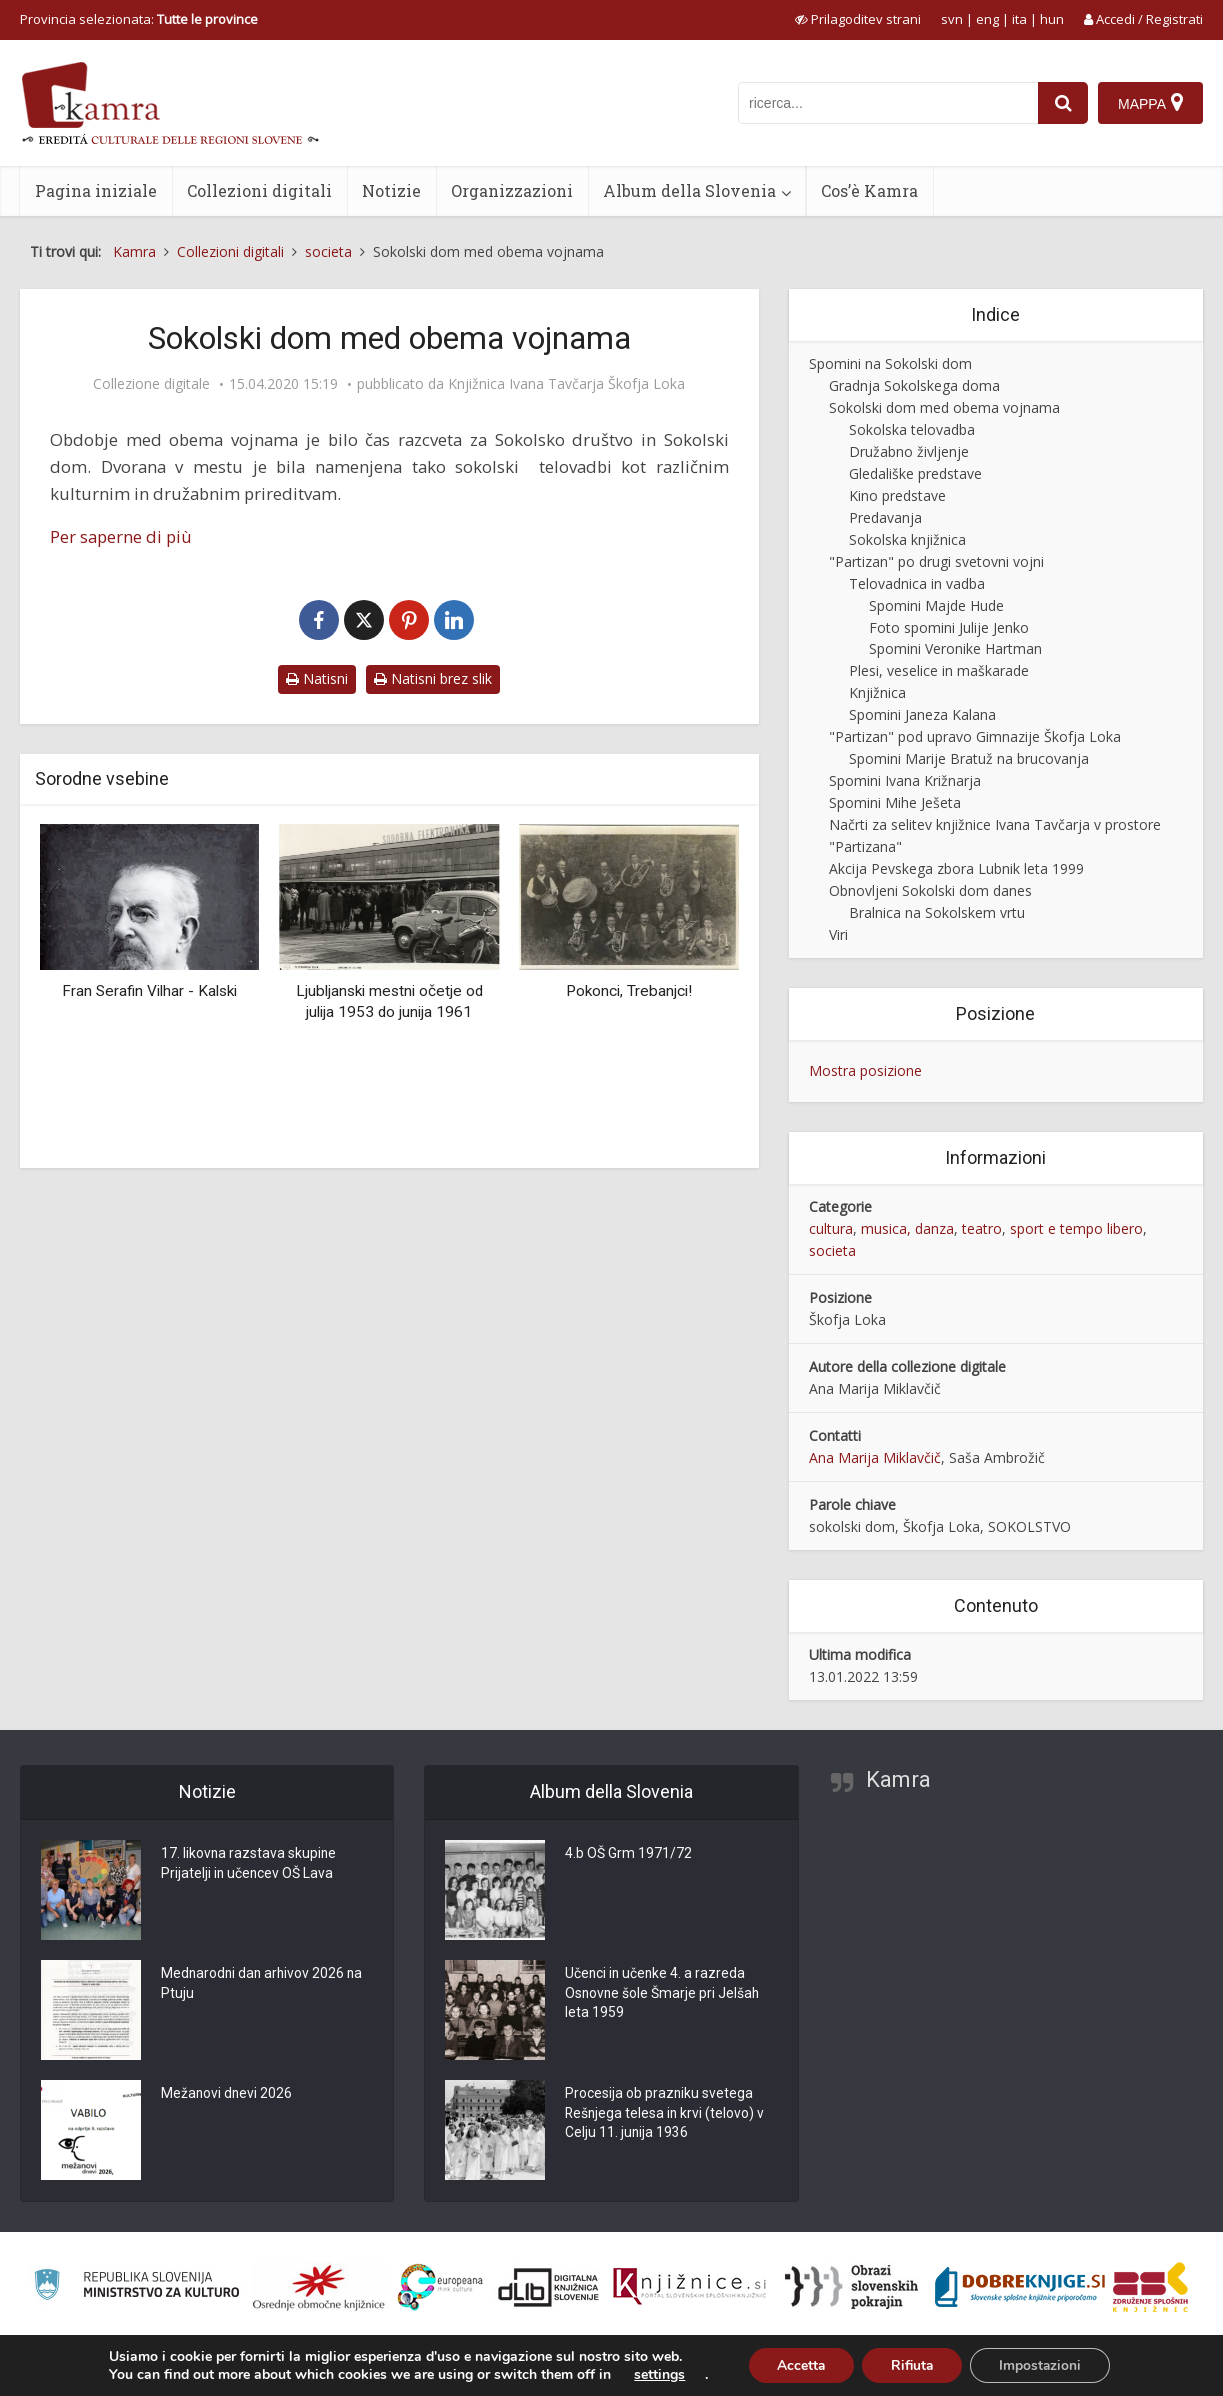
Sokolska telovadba (912, 429)
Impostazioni (1043, 2364)
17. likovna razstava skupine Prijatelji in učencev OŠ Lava (249, 1865)
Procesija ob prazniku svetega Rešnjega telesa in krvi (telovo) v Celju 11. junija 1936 (666, 2115)
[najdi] (1063, 103)
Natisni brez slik (433, 678)
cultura (831, 1228)
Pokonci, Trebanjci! (629, 991)
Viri (838, 934)
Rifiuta (912, 2364)
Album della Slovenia (689, 190)
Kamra (898, 1779)
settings (654, 2374)
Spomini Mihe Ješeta (895, 802)
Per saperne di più (121, 536)
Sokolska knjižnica (907, 539)
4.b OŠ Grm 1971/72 (628, 1855)
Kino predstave (897, 495)
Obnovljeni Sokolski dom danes (930, 890)
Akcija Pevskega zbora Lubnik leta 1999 (956, 868)
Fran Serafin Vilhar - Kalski (149, 991)
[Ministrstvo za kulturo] (136, 2287)
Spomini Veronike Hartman (955, 648)
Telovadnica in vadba (917, 583)
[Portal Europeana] (440, 2287)
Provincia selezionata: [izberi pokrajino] (139, 19)
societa (832, 1250)
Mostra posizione (865, 1070)
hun (1052, 19)
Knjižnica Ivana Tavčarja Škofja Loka (566, 384)
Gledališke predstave (915, 473)
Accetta (797, 2364)
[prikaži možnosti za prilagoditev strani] (858, 19)
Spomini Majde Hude (936, 605)
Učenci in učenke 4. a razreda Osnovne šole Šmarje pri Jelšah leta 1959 (663, 1995)
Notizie (391, 190)
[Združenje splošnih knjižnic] (1150, 2287)
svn (952, 19)
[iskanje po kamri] (888, 103)
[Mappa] (1150, 103)
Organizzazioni (512, 190)
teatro (982, 1228)
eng (987, 19)
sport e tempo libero (1076, 1228)
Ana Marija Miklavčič (875, 1457)
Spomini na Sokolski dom (890, 363)
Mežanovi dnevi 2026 (227, 2095)
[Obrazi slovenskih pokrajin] (851, 2287)
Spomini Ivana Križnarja (905, 780)
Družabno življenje (909, 451)
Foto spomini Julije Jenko (949, 627)
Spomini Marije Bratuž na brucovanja (969, 758)
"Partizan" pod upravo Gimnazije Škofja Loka (975, 736)
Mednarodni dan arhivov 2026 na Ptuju (264, 1985)
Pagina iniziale (96, 190)
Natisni (317, 678)
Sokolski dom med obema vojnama (944, 407)
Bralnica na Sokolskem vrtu (937, 912)
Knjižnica (877, 692)
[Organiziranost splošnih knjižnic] (319, 2287)
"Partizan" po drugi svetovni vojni (936, 561)
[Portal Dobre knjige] (1020, 2287)
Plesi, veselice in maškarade (939, 670)
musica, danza (907, 1228)
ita (1019, 19)
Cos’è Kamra (869, 190)
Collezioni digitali (259, 190)
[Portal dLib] (549, 2287)
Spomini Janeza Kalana (922, 714)
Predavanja (885, 517)
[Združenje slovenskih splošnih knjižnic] (689, 2287)
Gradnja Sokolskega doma (914, 385)
